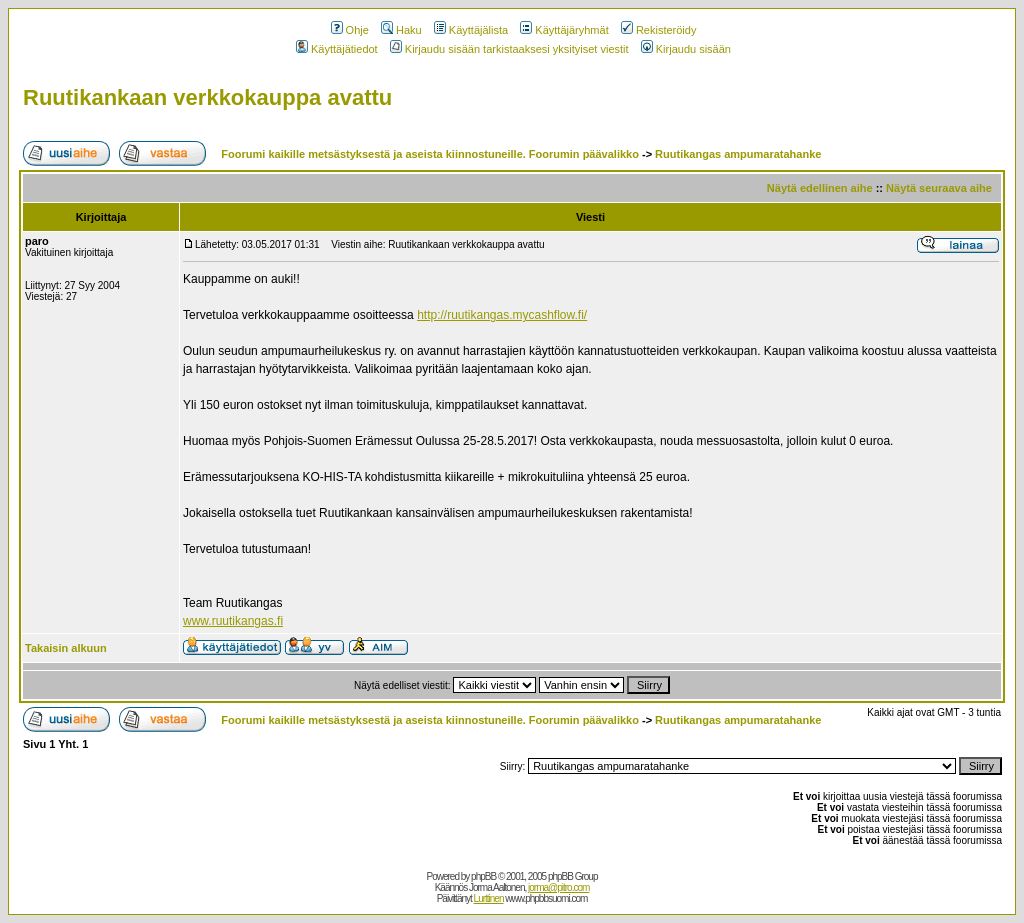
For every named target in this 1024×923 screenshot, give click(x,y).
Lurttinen (489, 898)
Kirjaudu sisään (686, 49)
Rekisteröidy (659, 30)
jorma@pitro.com (558, 887)
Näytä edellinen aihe (820, 188)
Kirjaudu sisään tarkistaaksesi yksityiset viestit (509, 49)
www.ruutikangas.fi (233, 621)
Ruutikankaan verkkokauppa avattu (207, 97)
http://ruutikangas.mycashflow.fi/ (502, 315)
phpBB (483, 876)
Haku (401, 30)
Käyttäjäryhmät (564, 30)
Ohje (350, 30)
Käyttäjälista (471, 30)
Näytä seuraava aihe (939, 188)
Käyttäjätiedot (337, 49)
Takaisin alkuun (66, 648)
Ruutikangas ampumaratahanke (738, 154)
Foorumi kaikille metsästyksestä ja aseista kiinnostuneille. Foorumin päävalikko (430, 154)
